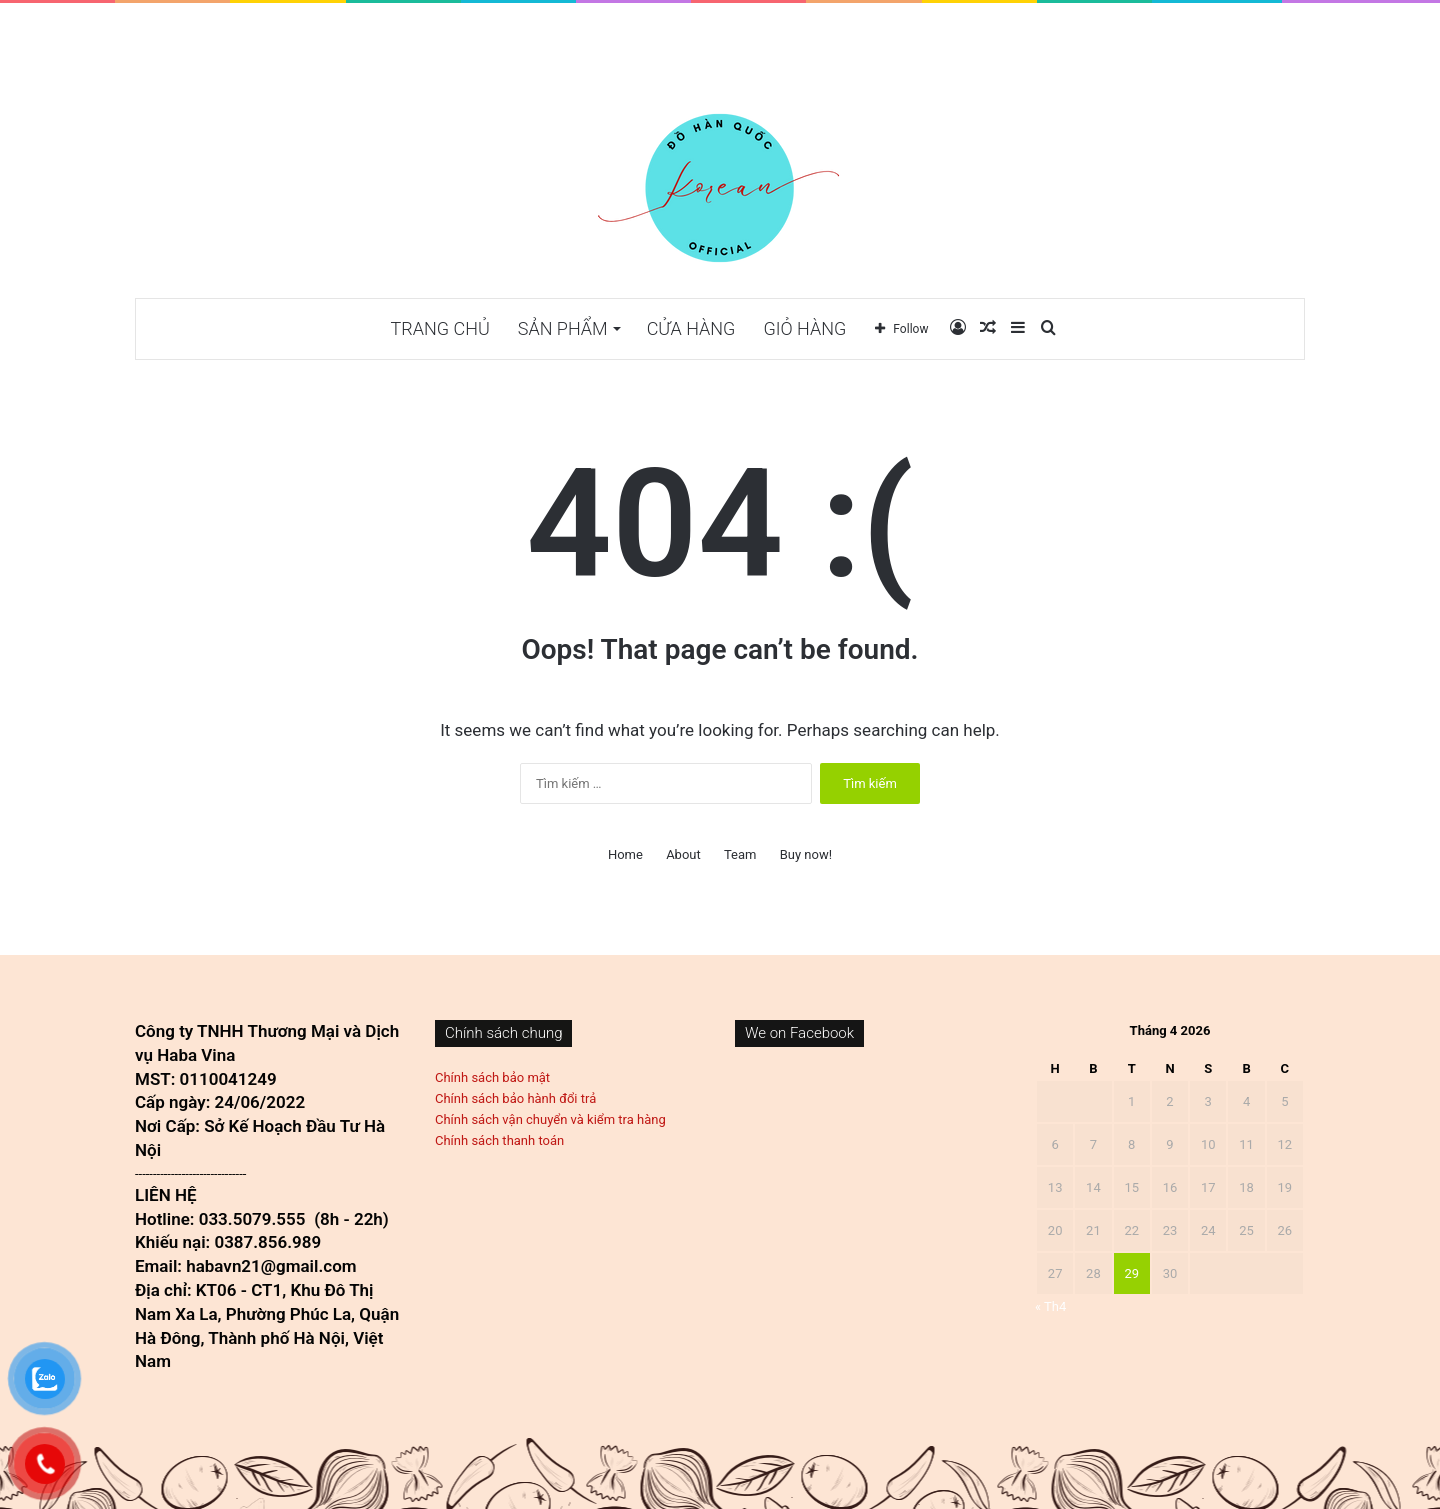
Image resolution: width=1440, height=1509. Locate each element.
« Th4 (1050, 1306)
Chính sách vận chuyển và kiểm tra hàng (550, 1119)
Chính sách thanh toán (499, 1140)
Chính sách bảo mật (492, 1077)
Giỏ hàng (804, 328)
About (683, 854)
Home (625, 854)
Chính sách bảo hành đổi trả (515, 1098)
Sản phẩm (563, 328)
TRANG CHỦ (440, 328)
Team (740, 854)
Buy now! (806, 854)
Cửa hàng (691, 328)
